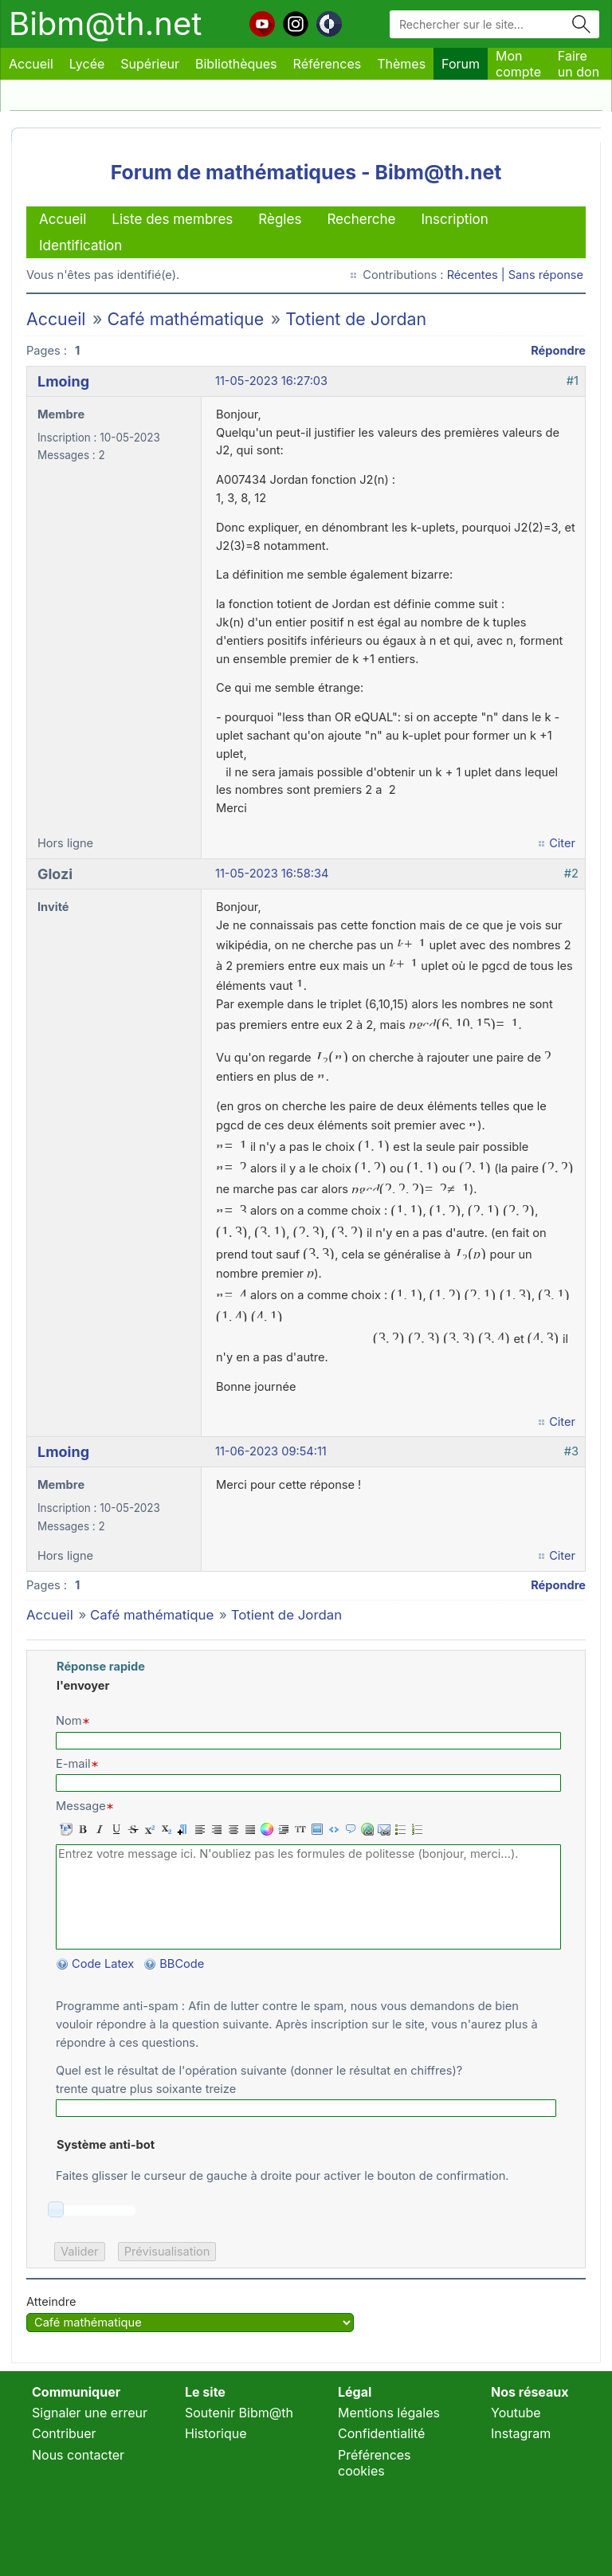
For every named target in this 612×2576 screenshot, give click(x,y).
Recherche (361, 219)
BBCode (183, 1964)
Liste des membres (172, 219)
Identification (80, 245)
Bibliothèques (236, 64)
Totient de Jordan (355, 318)
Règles (279, 219)
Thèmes (401, 64)
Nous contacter (78, 2455)
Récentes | (477, 275)
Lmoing (63, 381)
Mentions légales (389, 2413)
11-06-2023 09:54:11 (271, 1451)
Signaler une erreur (89, 2413)
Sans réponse (545, 275)
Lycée (86, 64)
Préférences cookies (374, 2463)
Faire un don (578, 64)
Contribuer (64, 2433)
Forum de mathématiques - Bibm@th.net (306, 172)
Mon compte (518, 64)
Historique (216, 2433)
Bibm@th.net (105, 23)
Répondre (558, 351)
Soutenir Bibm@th (239, 2413)
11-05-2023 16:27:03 (271, 381)
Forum (460, 64)
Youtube (516, 2413)
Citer (562, 843)
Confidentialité (381, 2433)
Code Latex (103, 1964)
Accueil (31, 64)
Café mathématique (185, 318)
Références (327, 64)
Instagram (521, 2433)
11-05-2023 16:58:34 (271, 873)
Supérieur (149, 64)
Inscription (454, 219)
